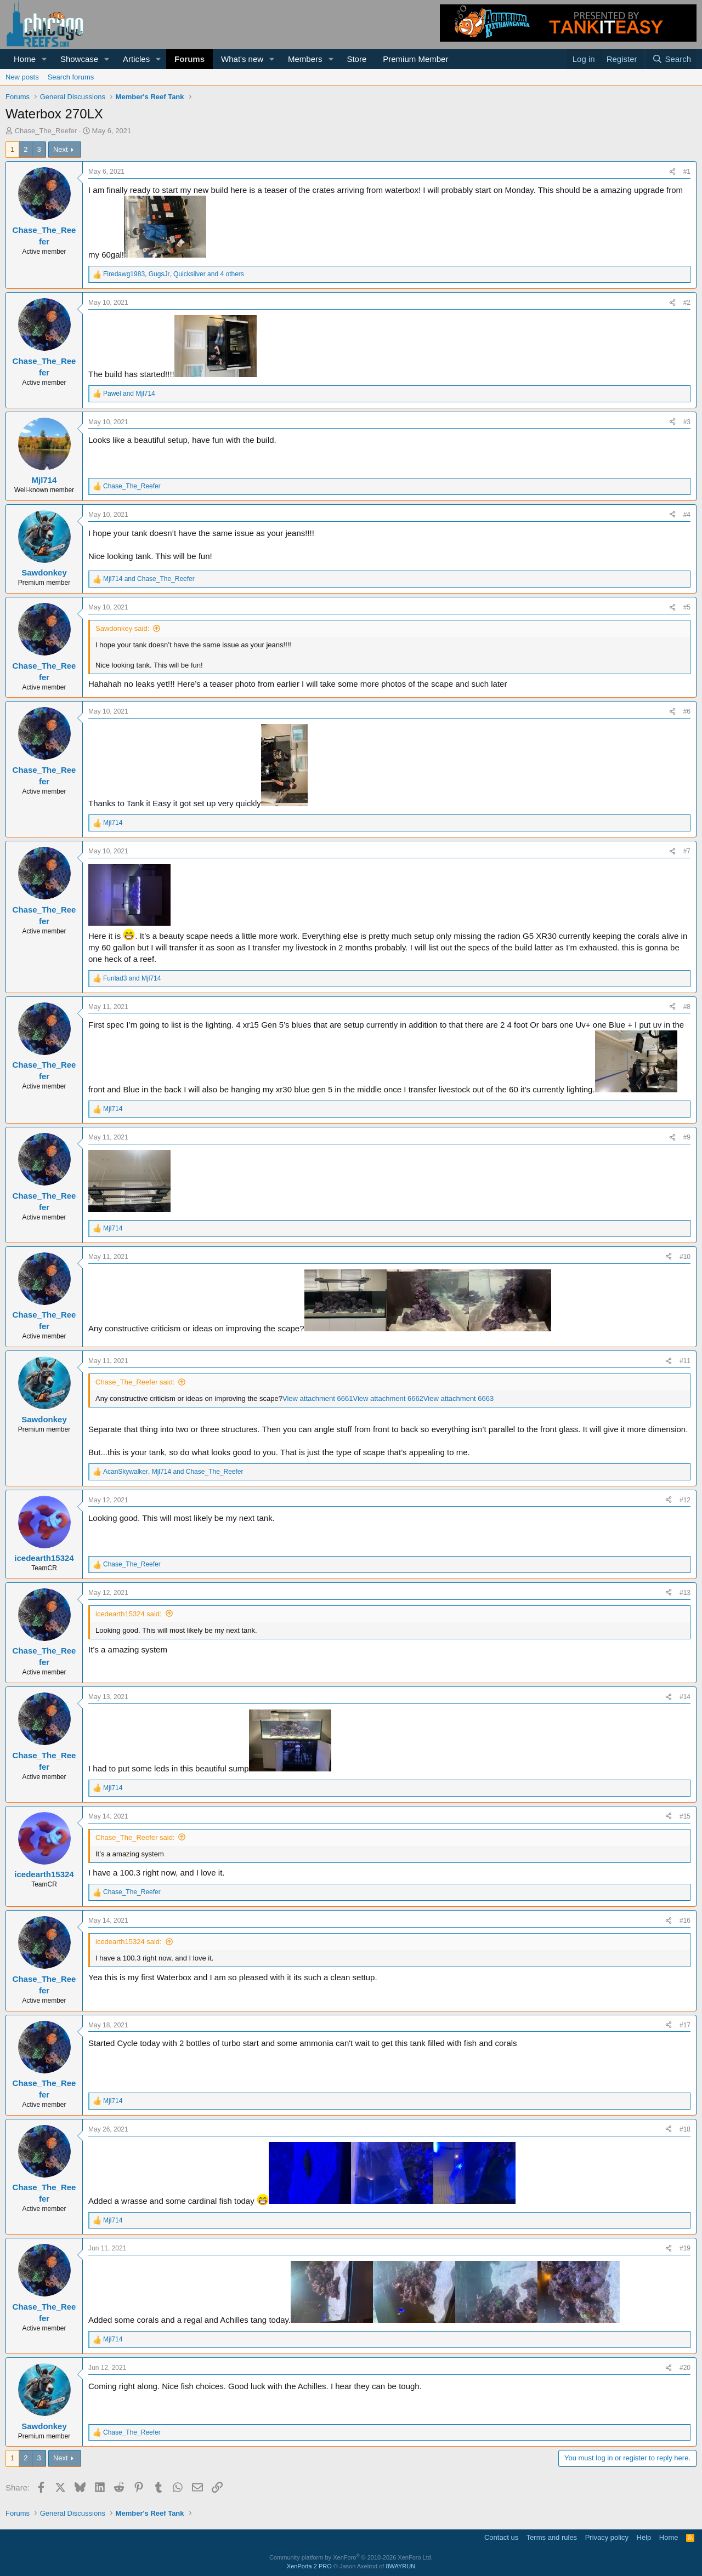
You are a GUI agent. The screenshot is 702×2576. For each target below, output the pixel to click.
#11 (685, 1361)
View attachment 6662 (388, 1398)
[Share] (672, 172)
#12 (685, 1500)
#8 (686, 1007)
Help (644, 2537)
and (129, 393)
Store (356, 59)
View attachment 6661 (317, 1398)
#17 (685, 2025)
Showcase (79, 59)
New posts (22, 77)
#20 (685, 2368)
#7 (686, 851)
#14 (685, 1697)
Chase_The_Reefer (46, 131)
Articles (136, 59)
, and (173, 1471)
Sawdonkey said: (122, 628)
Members (305, 59)
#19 (685, 2248)
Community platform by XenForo (351, 2557)
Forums (189, 59)
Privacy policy (607, 2537)
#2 (686, 302)
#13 (685, 1593)
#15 (685, 1816)
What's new (242, 59)
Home (25, 59)
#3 (686, 422)
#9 (686, 1137)
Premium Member (415, 59)
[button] (44, 59)
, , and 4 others (173, 274)
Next (60, 149)
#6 (686, 711)
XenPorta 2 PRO (309, 2566)
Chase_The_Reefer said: (135, 1382)
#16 (685, 1920)
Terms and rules (551, 2537)
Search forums (71, 77)
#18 (685, 2129)
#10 (685, 1257)
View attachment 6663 (458, 1398)
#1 (686, 171)
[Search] (672, 59)
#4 (686, 514)
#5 (686, 607)
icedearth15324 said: (128, 1614)
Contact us (501, 2537)
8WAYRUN (400, 2566)
